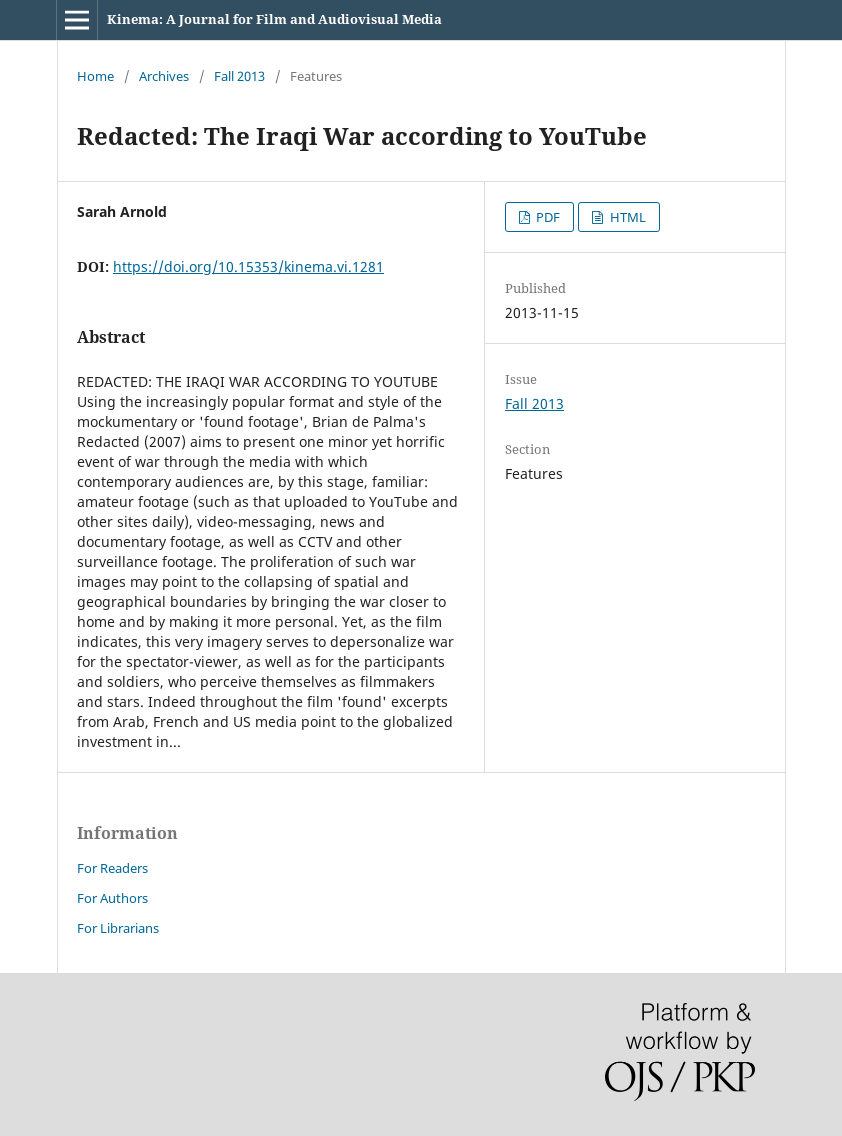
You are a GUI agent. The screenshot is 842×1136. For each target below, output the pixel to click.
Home (95, 76)
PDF (546, 217)
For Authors (112, 898)
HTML (626, 217)
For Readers (112, 868)
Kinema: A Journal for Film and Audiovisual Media (274, 19)
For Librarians (118, 928)
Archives (164, 76)
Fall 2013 (239, 76)
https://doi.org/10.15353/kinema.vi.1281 (248, 266)
